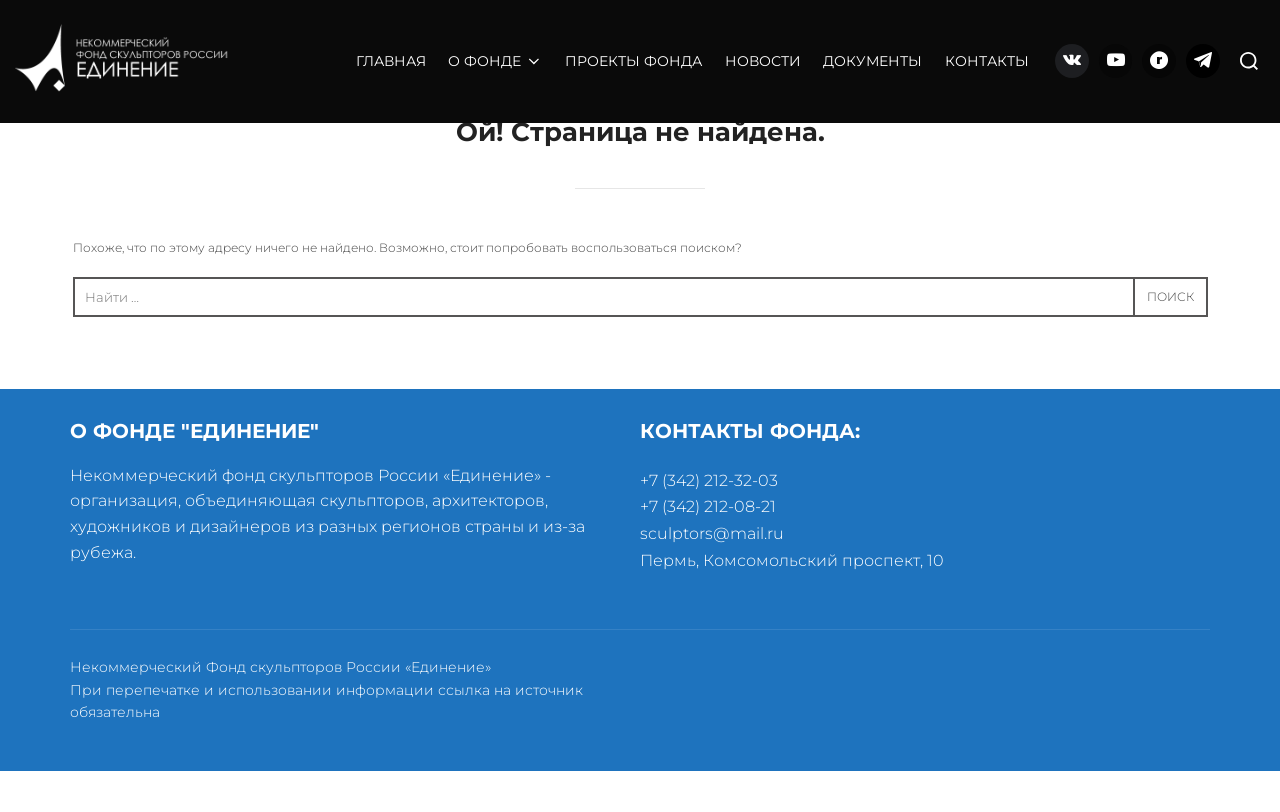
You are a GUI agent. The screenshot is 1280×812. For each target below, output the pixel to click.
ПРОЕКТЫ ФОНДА (633, 61)
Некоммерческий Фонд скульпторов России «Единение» (280, 709)
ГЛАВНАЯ (391, 61)
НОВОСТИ (763, 61)
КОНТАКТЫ (987, 61)
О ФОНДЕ (495, 61)
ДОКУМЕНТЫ (872, 61)
